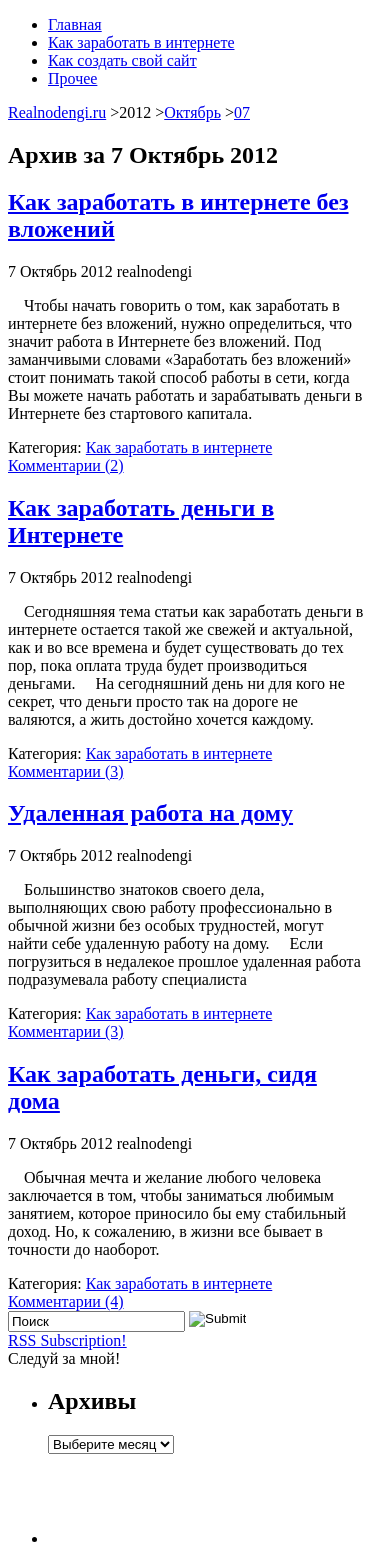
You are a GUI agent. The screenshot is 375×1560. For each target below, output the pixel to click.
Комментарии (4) (66, 1301)
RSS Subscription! (67, 1340)
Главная (75, 24)
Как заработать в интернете (141, 42)
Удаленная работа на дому (150, 813)
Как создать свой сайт (122, 60)
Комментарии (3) (66, 771)
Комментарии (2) (66, 465)
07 (242, 112)
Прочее (72, 78)
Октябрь (192, 112)
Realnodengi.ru (57, 112)
